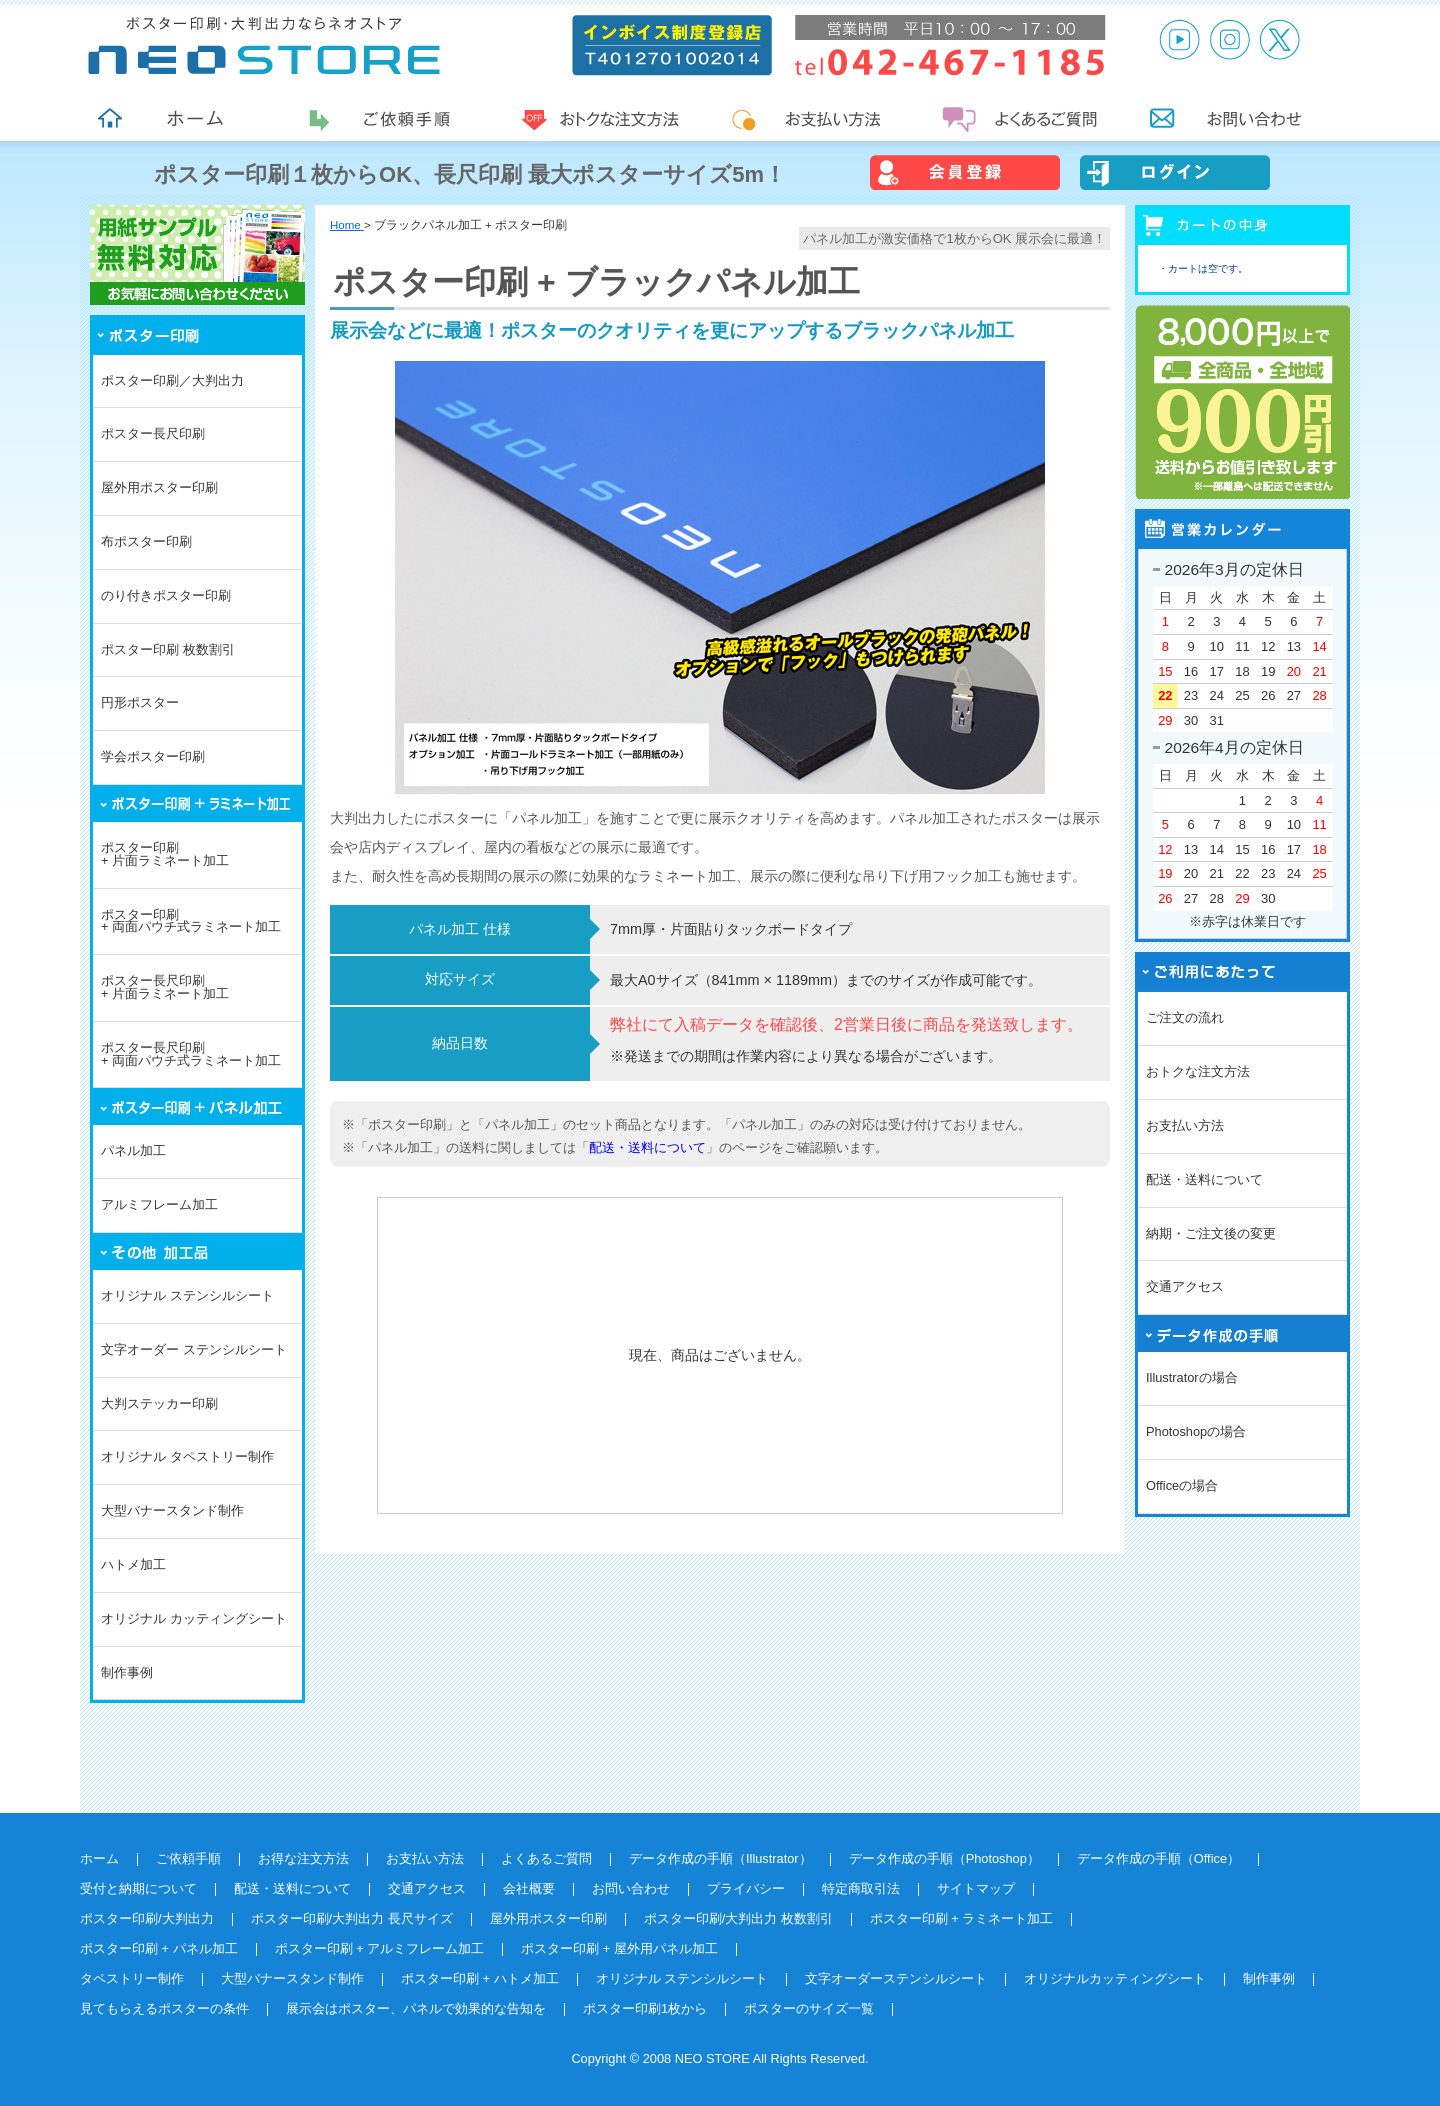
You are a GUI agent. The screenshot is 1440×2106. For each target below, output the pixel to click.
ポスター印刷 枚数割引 (168, 649)
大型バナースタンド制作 (172, 1510)
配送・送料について (647, 1147)
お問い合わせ (631, 1888)
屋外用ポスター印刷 (159, 487)
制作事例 (127, 1672)
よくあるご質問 (546, 1858)
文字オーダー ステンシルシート (194, 1349)
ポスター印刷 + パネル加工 (159, 1948)
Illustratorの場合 (1192, 1377)
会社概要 (529, 1888)
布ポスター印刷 (146, 541)
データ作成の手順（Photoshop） (944, 1858)
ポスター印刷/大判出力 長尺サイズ (352, 1918)
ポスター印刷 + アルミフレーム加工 (380, 1948)
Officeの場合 (1182, 1485)
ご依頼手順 (188, 1858)
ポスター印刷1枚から (645, 2008)
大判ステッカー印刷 (159, 1403)
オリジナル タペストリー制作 (187, 1456)
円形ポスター (140, 702)
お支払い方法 (1185, 1125)
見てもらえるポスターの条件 (164, 2008)
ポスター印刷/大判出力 (147, 1918)
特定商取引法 (861, 1888)
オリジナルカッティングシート (1115, 1978)
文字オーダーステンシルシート (896, 1978)
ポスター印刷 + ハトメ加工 (480, 1978)
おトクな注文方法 (1198, 1071)
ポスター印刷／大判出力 (172, 380)
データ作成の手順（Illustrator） (720, 1858)
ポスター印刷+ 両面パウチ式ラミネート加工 (191, 921)
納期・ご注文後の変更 (1211, 1233)
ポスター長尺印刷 (153, 433)
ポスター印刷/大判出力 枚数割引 (738, 1918)
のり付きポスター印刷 (166, 595)
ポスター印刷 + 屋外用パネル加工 (619, 1948)
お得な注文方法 (303, 1858)
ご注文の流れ (1185, 1017)
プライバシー (746, 1888)
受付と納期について (138, 1888)
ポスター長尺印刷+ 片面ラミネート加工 (165, 987)
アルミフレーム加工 (159, 1204)
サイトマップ (976, 1888)
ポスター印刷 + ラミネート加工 (962, 1918)
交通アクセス (1185, 1286)
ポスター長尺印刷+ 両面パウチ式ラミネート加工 (191, 1054)
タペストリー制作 (132, 1978)
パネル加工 (133, 1150)
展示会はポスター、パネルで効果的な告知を (416, 2008)
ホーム (99, 1858)
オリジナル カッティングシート (194, 1618)
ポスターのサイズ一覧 (809, 2008)
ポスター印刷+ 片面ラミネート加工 (165, 854)
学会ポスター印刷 (153, 756)
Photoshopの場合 (1196, 1431)
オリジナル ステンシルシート (187, 1295)
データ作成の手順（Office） (1158, 1858)
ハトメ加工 (133, 1564)
